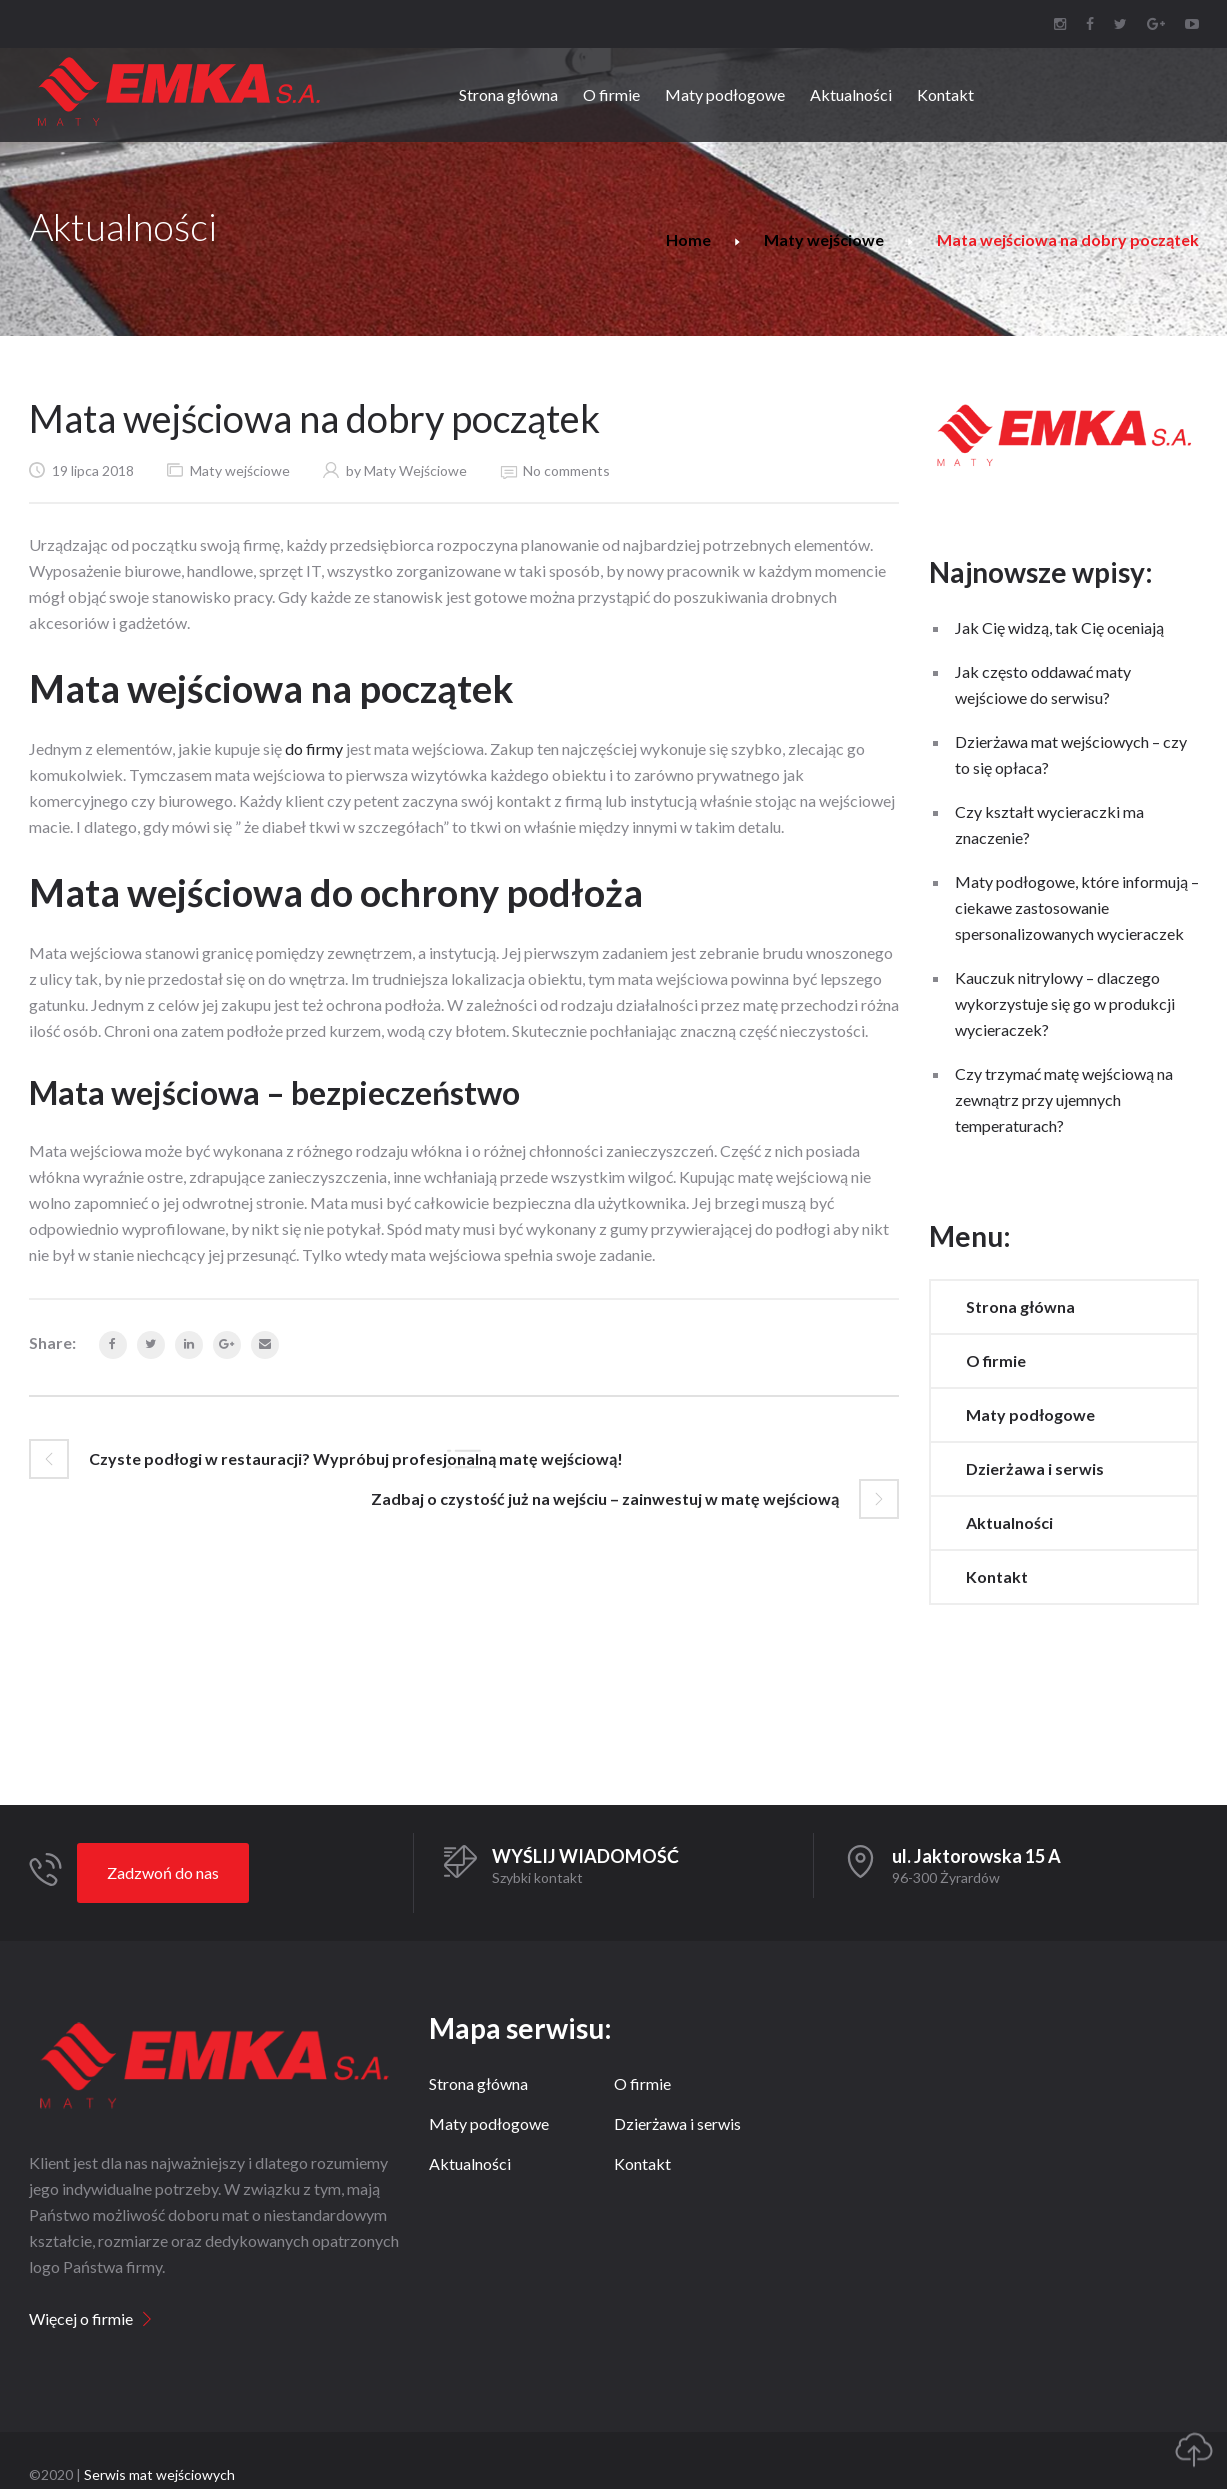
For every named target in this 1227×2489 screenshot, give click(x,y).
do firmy (314, 748)
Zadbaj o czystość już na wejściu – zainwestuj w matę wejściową (605, 1498)
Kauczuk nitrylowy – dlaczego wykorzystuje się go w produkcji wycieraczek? (1065, 1003)
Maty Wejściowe (415, 470)
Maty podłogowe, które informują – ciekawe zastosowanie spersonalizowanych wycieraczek (1077, 907)
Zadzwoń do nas (163, 1872)
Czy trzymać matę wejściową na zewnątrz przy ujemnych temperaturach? (1064, 1099)
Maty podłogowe (1030, 1414)
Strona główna (1020, 1306)
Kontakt (997, 1576)
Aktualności (1009, 1522)
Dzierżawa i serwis (1035, 1468)
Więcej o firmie (81, 2318)
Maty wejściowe (824, 239)
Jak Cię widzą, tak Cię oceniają (1059, 627)
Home (688, 239)
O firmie (996, 1360)
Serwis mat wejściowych (159, 2474)
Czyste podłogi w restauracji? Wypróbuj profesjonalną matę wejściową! (356, 1458)
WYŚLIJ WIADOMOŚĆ (585, 1856)
